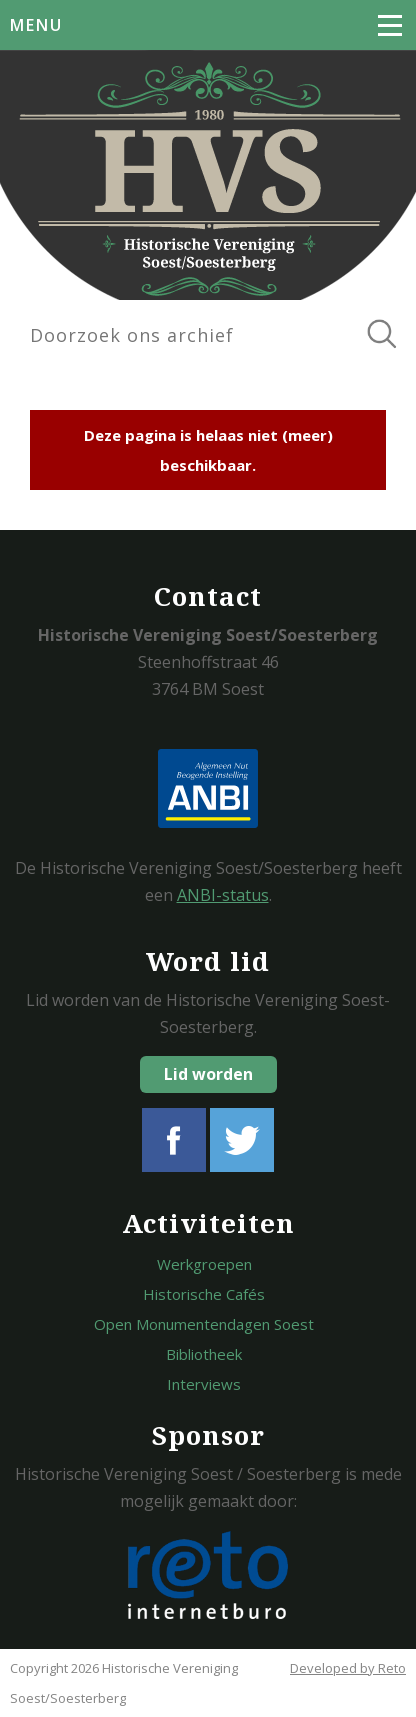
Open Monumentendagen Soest (204, 1324)
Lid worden (208, 1074)
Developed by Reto (348, 1668)
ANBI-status (223, 895)
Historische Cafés (204, 1294)
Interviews (204, 1384)
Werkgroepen (204, 1264)
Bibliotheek (204, 1354)
